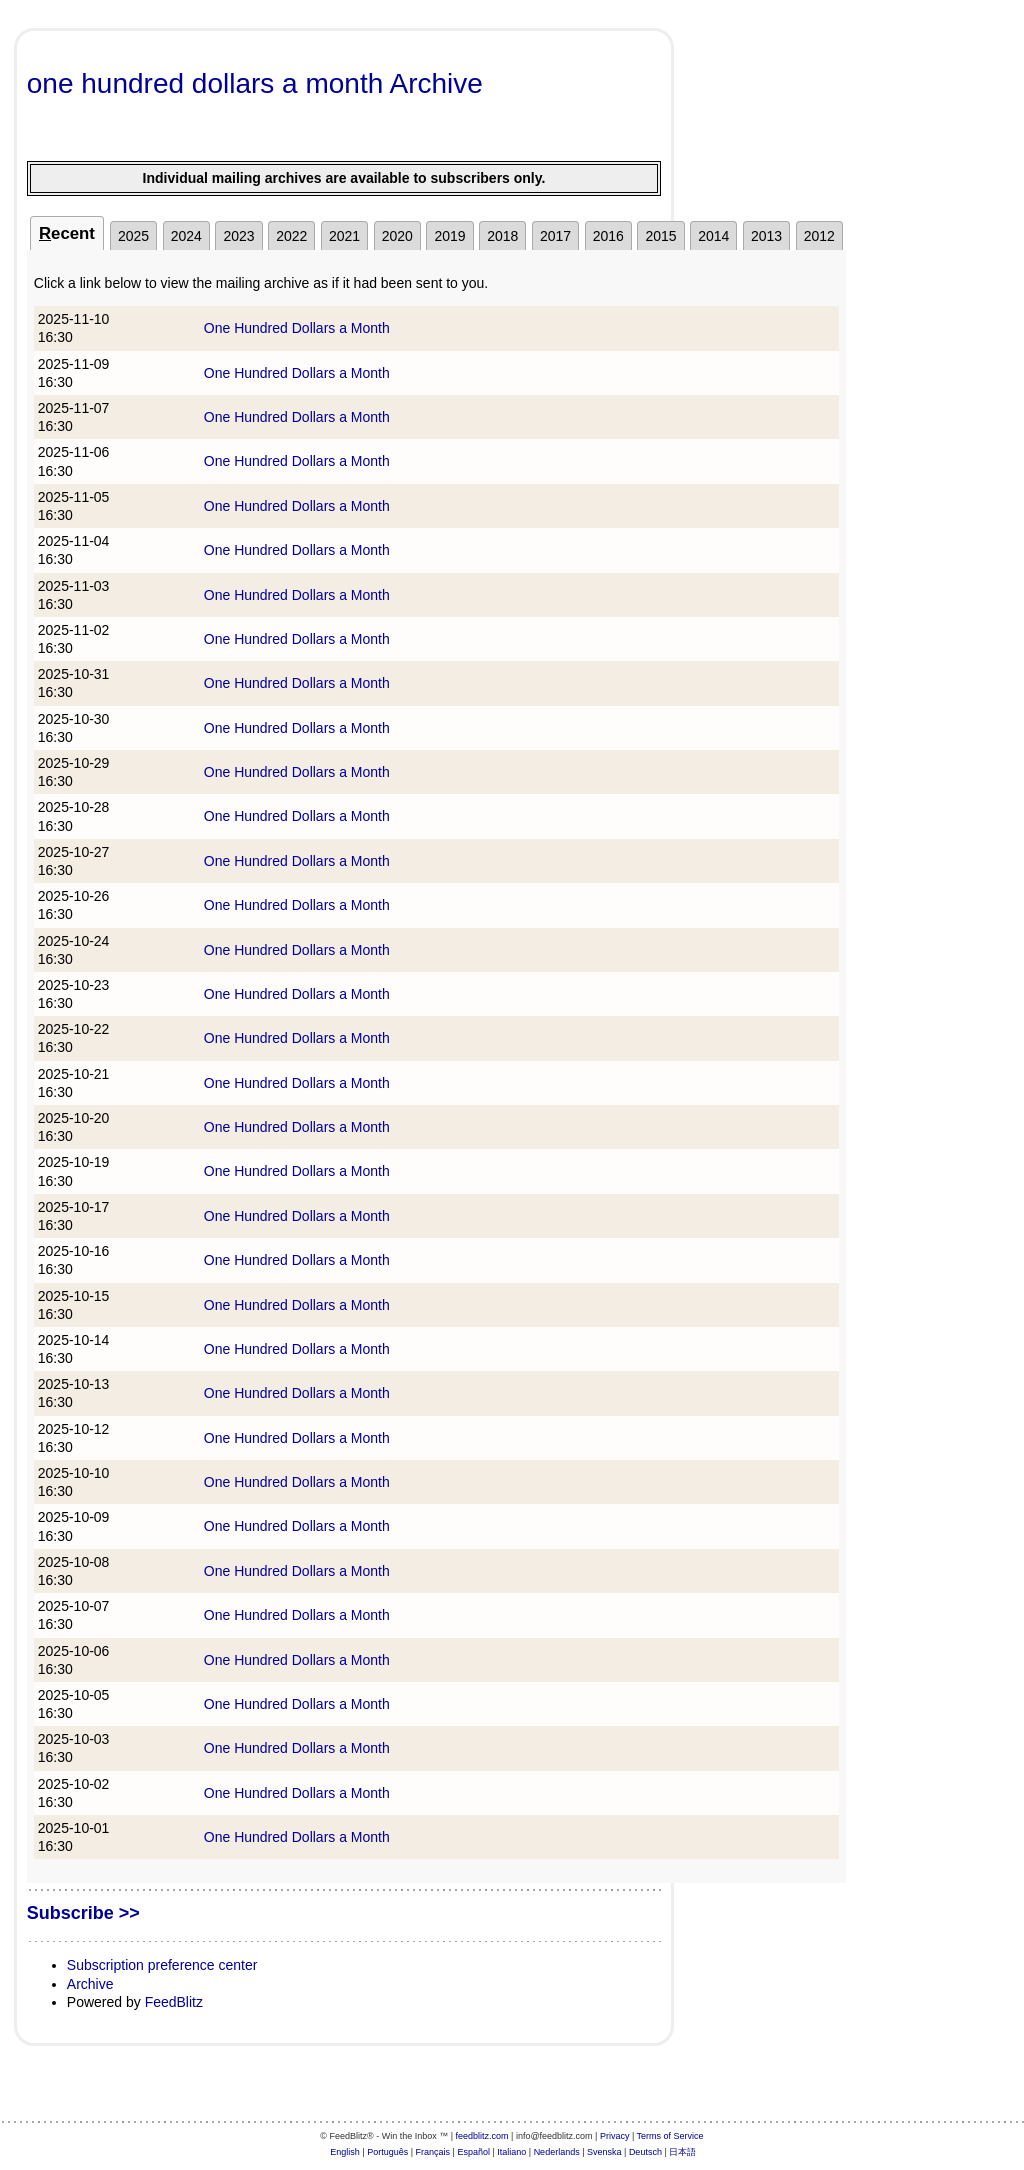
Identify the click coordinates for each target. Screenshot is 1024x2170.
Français (433, 2152)
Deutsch (645, 2152)
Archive (90, 1984)
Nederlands (557, 2152)
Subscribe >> (83, 1913)
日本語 (682, 2152)
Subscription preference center (162, 1965)
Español (473, 2152)
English (345, 2152)
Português (387, 2152)
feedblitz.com (482, 2136)
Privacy (615, 2136)
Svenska (604, 2152)
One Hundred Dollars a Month (297, 328)
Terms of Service (670, 2136)
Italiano (511, 2152)
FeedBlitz (174, 2002)
